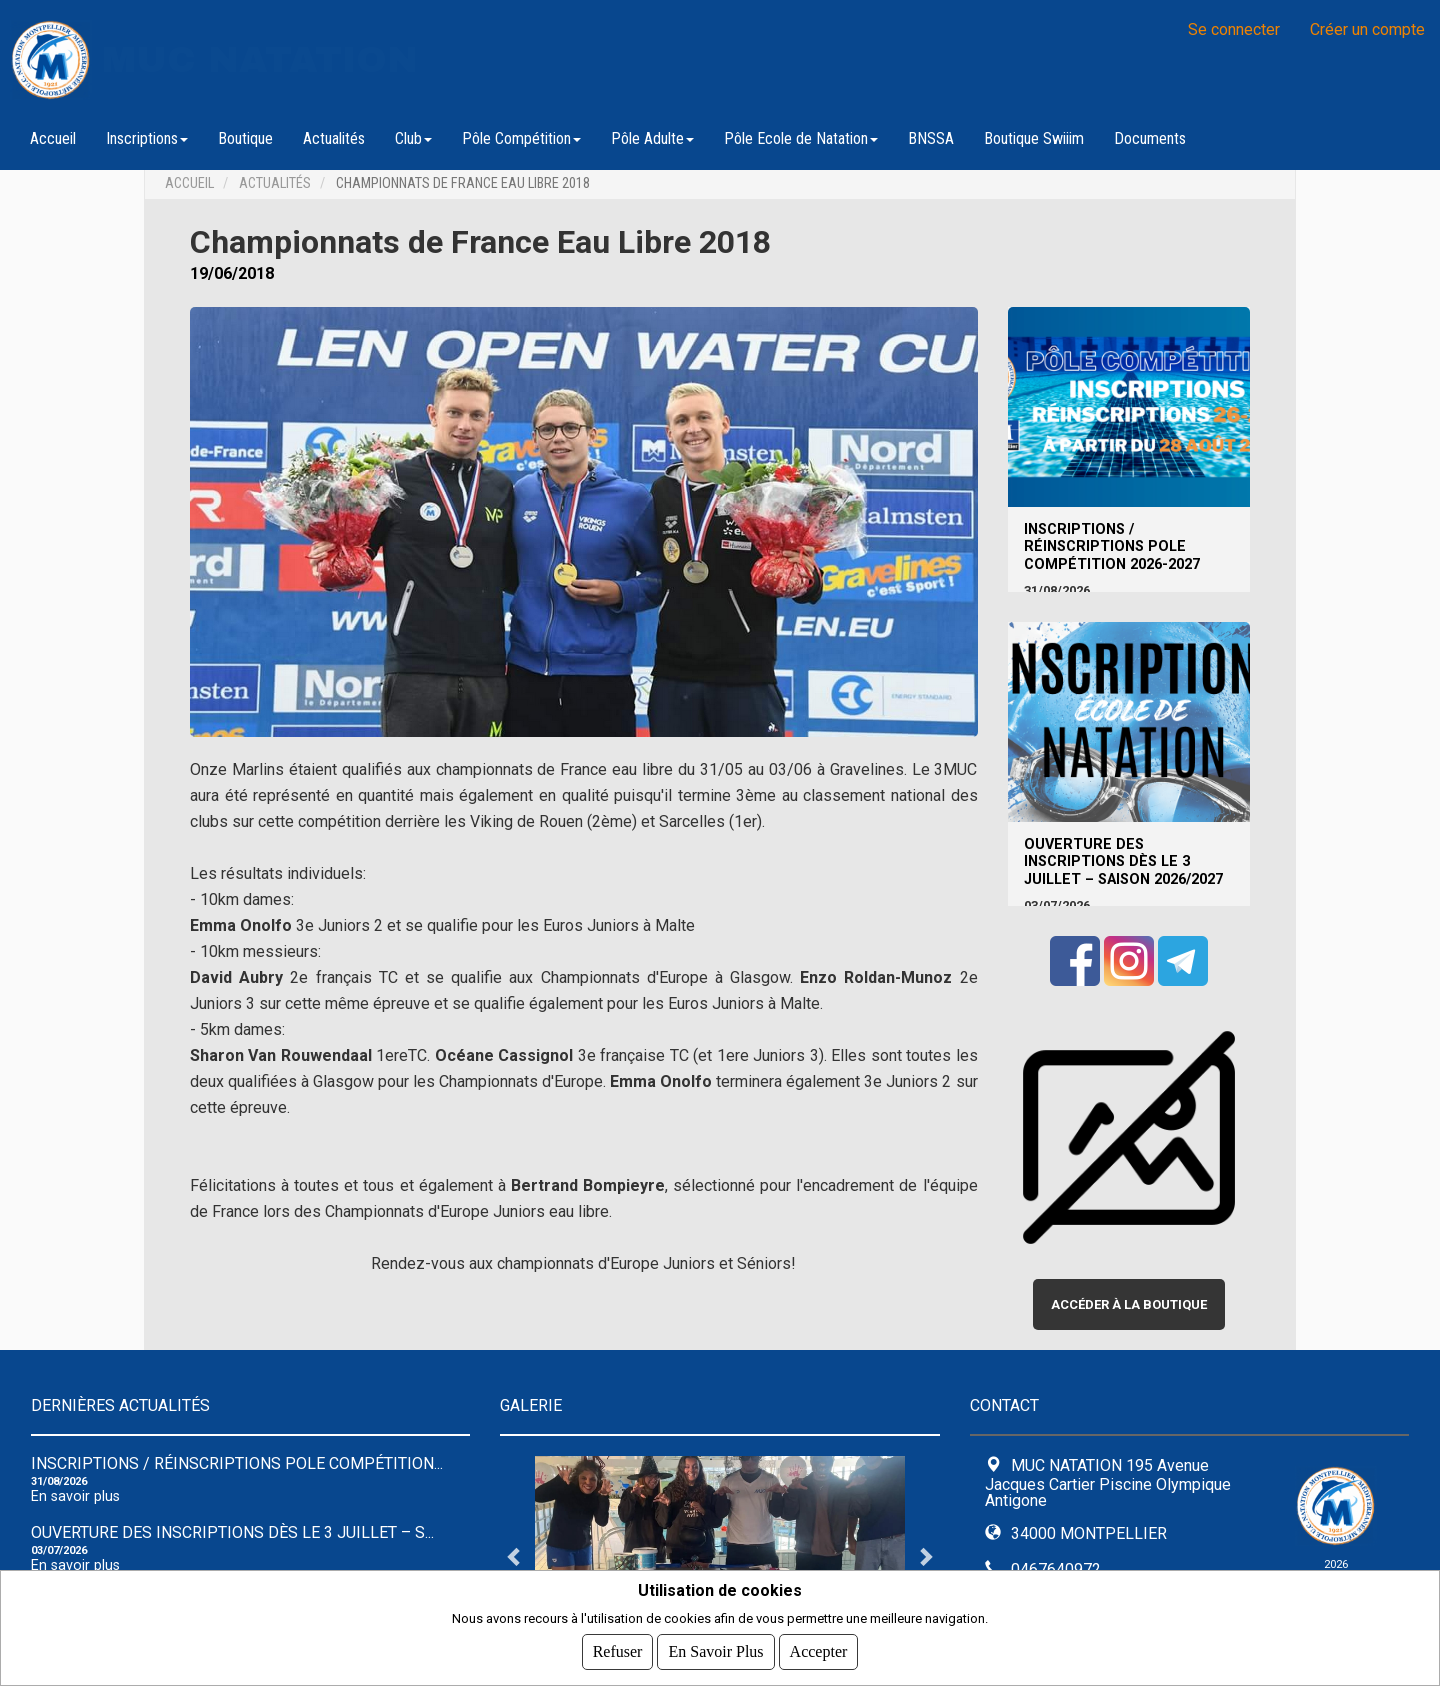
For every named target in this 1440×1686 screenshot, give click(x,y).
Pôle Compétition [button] (521, 138)
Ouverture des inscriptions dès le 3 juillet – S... (232, 1532)
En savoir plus (75, 1496)
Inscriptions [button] (147, 138)
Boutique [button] (245, 138)
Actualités (334, 138)
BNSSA (931, 138)
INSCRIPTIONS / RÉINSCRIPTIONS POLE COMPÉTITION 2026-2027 (1112, 547)
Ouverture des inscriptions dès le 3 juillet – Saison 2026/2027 (1123, 862)
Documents (1150, 138)
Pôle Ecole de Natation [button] (801, 138)
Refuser (618, 1651)
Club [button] (413, 138)
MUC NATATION (260, 60)
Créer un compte (1367, 29)
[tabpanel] (720, 1556)
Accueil (53, 138)
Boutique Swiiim (1034, 138)
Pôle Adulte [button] (652, 138)
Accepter (819, 1651)
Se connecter (1234, 29)
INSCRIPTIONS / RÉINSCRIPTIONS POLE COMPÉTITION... (237, 1463)
